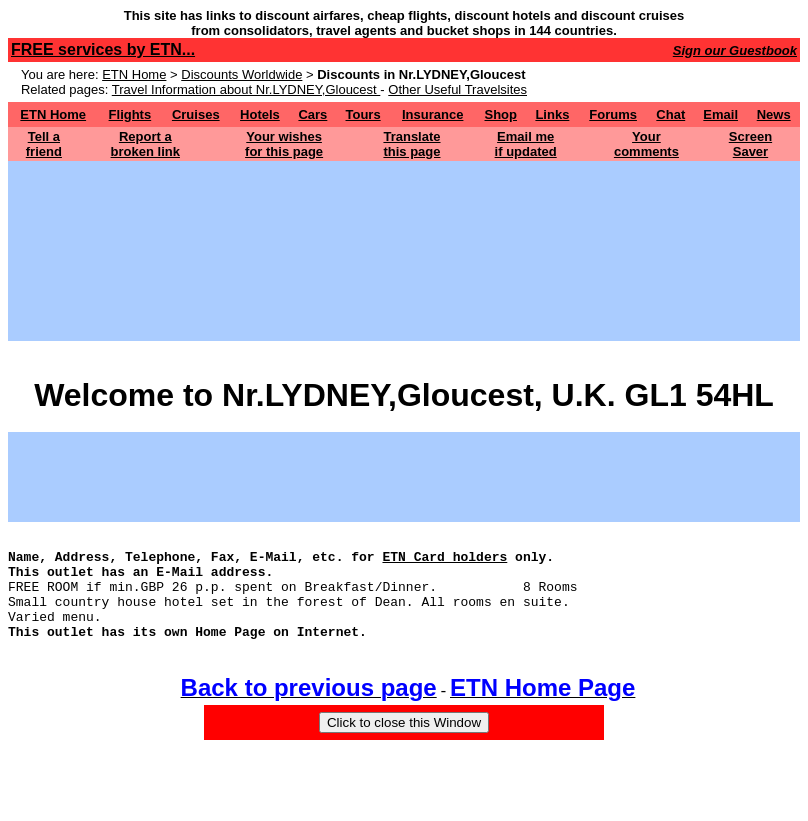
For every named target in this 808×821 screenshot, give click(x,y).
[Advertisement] (404, 206)
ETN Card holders (444, 562)
